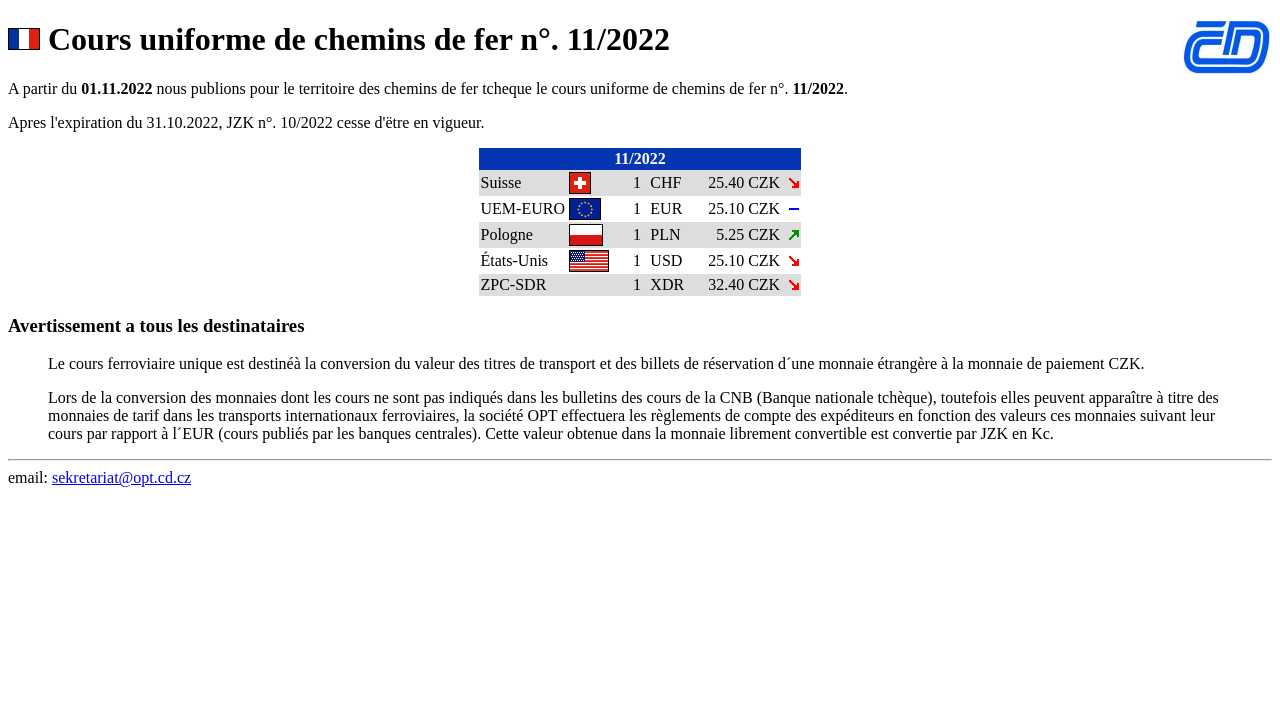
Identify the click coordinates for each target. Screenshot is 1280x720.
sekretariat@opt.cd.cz (121, 477)
